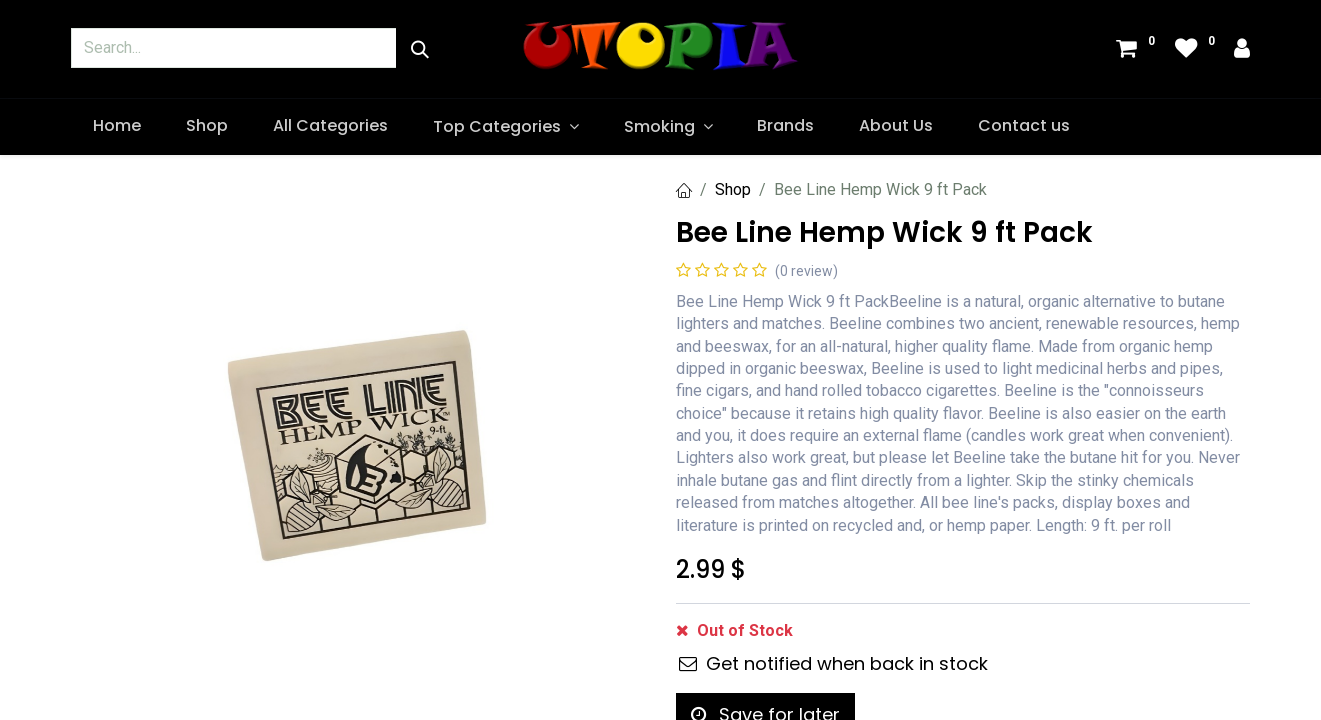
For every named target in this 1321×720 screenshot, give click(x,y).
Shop (733, 189)
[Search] (420, 49)
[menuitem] (117, 126)
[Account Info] (1242, 50)
